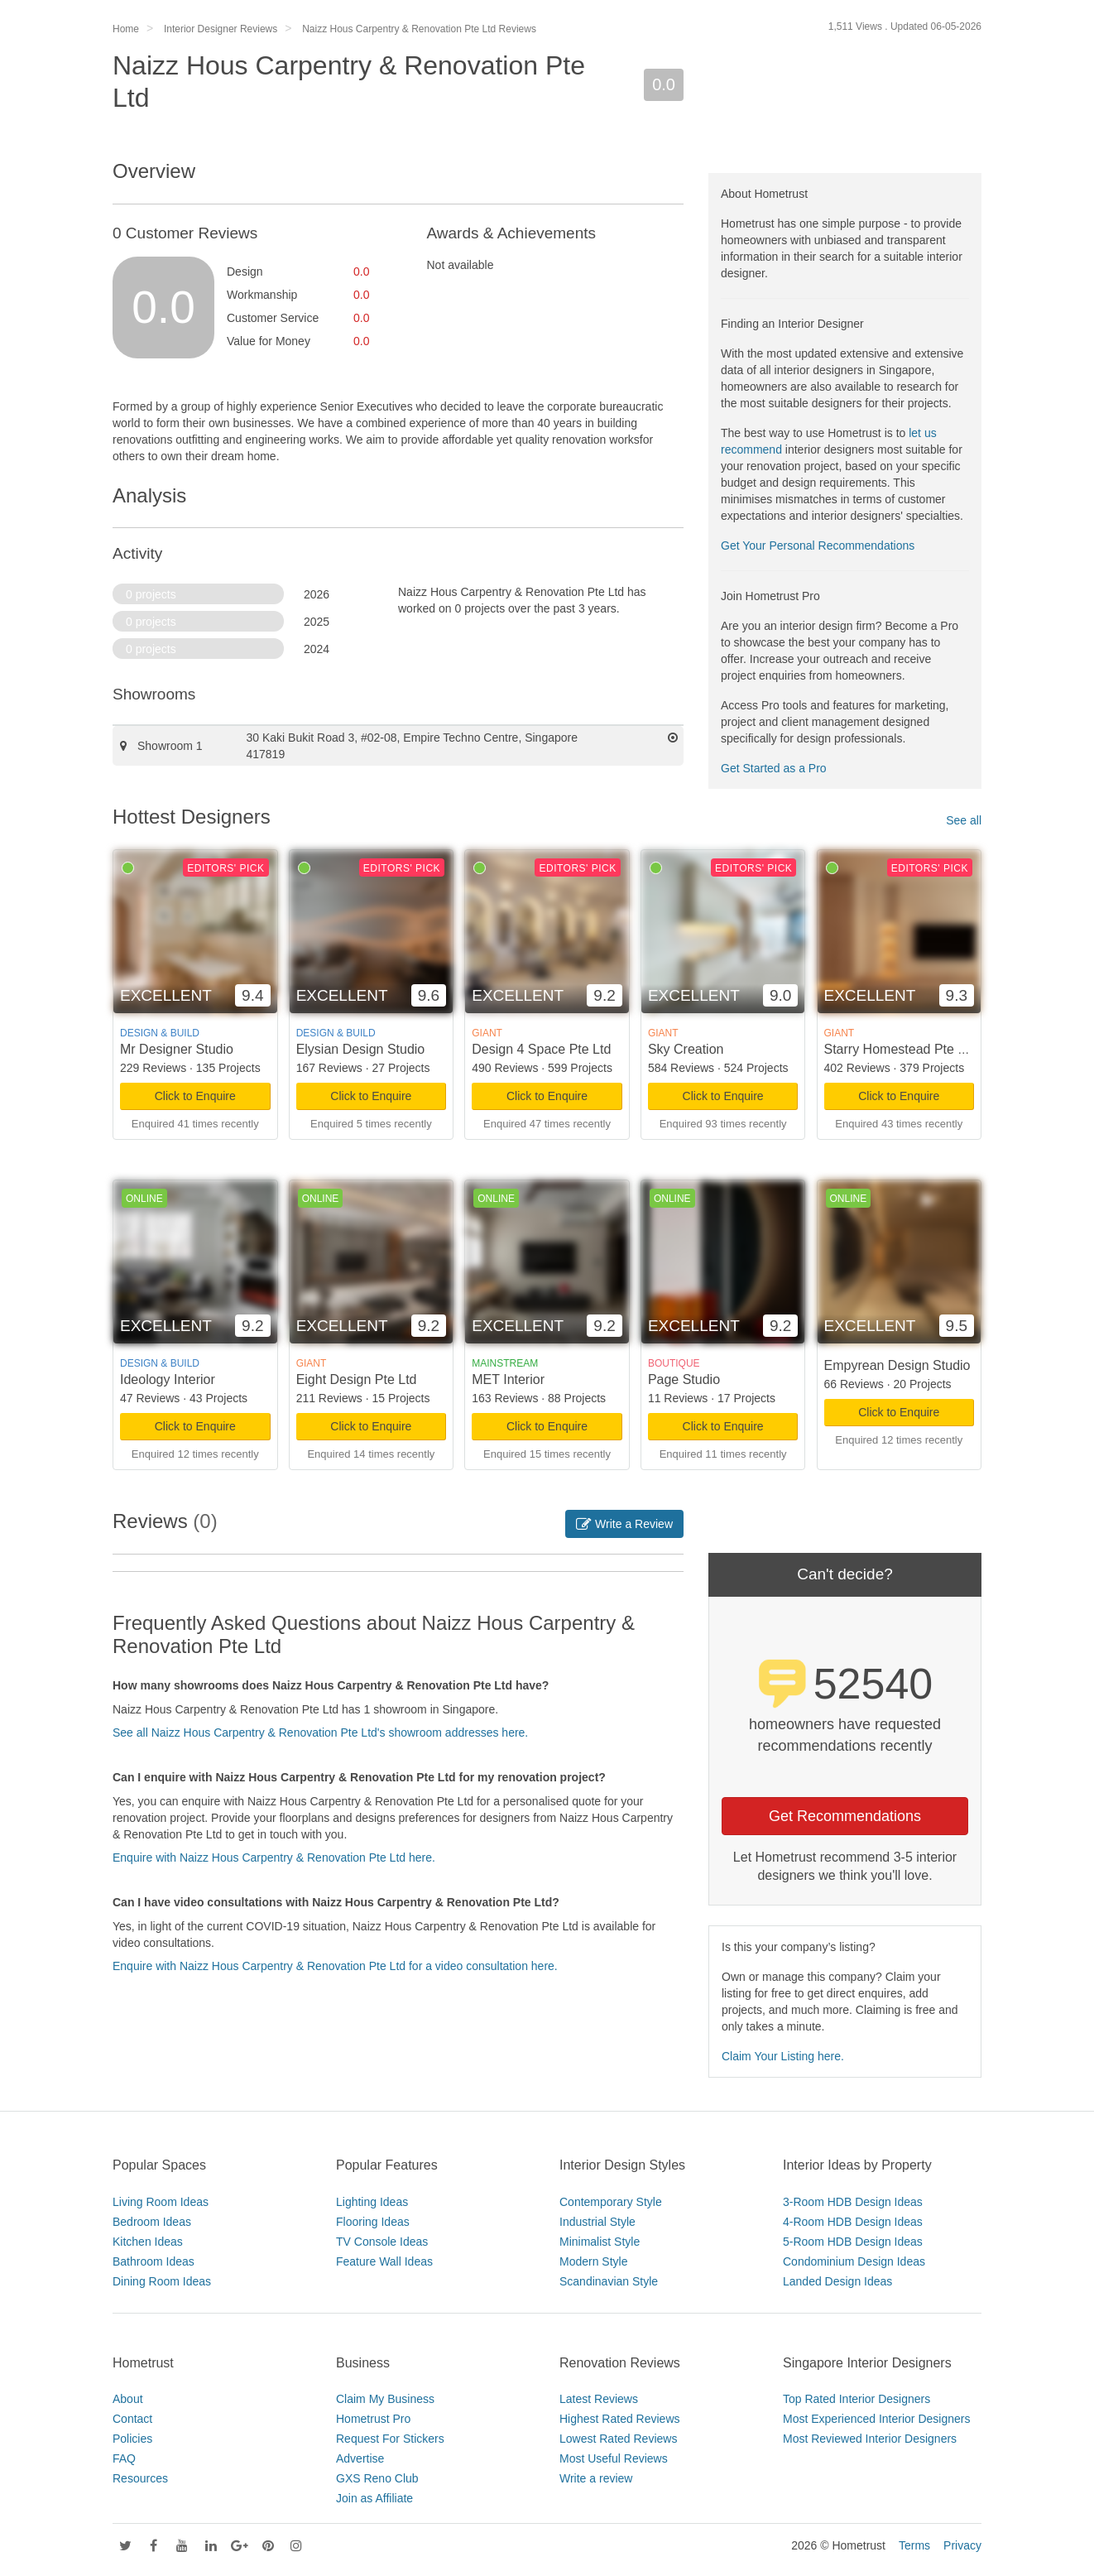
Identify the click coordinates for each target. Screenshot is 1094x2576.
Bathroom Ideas (153, 2261)
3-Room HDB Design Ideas (853, 2201)
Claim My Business (385, 2398)
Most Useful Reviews (613, 2458)
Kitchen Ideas (148, 2241)
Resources (140, 2478)
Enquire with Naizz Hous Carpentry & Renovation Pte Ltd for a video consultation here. (335, 1966)
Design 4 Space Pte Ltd (541, 1049)
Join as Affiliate (374, 2498)
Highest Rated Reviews (619, 2418)
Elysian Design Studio (360, 1049)
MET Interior (508, 1379)
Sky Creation (686, 1049)
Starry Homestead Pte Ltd (900, 1049)
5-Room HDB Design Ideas (853, 2241)
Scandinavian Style (608, 2281)
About (128, 2398)
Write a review (595, 2478)
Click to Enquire (195, 1096)
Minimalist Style (599, 2241)
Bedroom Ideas (152, 2221)
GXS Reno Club (377, 2478)
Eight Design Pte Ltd (356, 1379)
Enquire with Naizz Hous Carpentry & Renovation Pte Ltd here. (274, 1857)
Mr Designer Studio (176, 1049)
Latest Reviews (598, 2398)
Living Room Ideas (161, 2201)
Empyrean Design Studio (897, 1365)
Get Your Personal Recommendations (817, 545)
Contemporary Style (610, 2201)
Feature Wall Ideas (384, 2261)
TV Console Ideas (382, 2241)
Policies (132, 2438)
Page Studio (684, 1379)
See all (963, 820)
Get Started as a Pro (774, 768)
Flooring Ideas (373, 2221)
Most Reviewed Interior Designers (870, 2438)
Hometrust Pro (373, 2418)
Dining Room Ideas (162, 2281)
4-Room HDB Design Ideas (853, 2221)
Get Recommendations (845, 1816)
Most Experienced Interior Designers (876, 2418)
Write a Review (624, 1524)
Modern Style (593, 2261)
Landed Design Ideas (837, 2281)
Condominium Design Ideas (854, 2261)
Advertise (360, 2458)
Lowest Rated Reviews (618, 2438)
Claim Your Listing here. (783, 2056)
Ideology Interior (167, 1379)
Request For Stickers (390, 2438)
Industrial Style (597, 2221)
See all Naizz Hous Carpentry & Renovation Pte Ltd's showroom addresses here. (320, 1732)
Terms (914, 2545)
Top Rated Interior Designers (856, 2398)
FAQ (124, 2458)
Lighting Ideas (372, 2201)
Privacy (962, 2545)
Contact (132, 2418)
